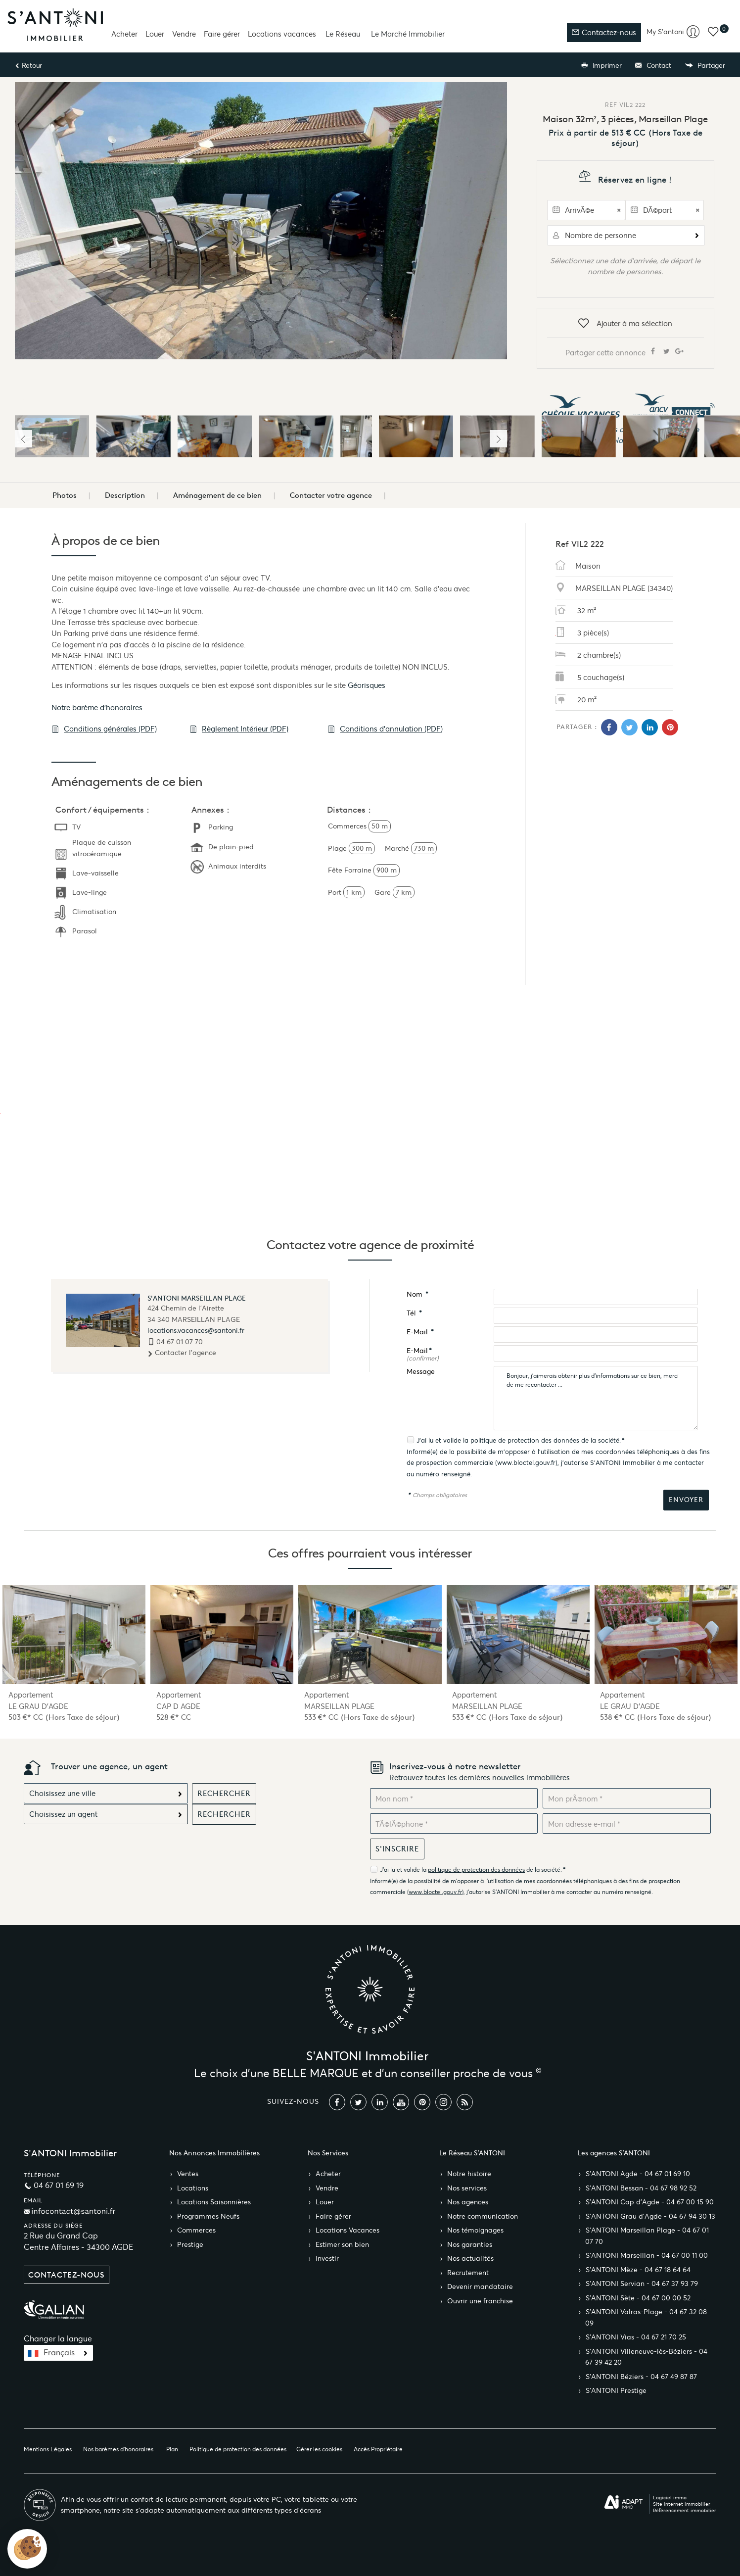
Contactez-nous (604, 32)
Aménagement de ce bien (217, 495)
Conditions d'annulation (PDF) (385, 728)
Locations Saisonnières (214, 2202)
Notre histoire (469, 2174)
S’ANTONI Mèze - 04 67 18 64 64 (638, 2270)
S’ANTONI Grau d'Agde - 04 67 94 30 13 (650, 2216)
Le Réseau (342, 34)
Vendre (184, 34)
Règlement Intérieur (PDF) (238, 728)
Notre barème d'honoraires (97, 707)
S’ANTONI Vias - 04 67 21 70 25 (636, 2337)
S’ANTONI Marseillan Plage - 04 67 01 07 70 (647, 2236)
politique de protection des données (524, 1440)
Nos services (467, 2188)
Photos (64, 495)
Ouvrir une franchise (480, 2301)
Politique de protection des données (237, 2449)
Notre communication (482, 2216)
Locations (192, 2188)
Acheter (124, 34)
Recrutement (468, 2273)
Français (59, 2352)
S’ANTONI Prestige (616, 2390)
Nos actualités (470, 2258)
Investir (327, 2258)
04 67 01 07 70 (179, 1341)
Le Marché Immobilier (408, 34)
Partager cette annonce (625, 351)
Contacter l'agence (181, 1352)
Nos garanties (469, 2244)
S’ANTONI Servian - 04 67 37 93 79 (642, 2284)
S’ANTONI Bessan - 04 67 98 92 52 (641, 2188)
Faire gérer (222, 34)
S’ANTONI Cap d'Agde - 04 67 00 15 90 (650, 2202)
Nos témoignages (475, 2230)
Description (125, 495)
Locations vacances (282, 34)
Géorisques (366, 685)
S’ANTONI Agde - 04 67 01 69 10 (638, 2174)
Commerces (196, 2230)
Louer (154, 34)
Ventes (187, 2174)
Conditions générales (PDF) (104, 728)
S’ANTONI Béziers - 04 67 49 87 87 (641, 2377)
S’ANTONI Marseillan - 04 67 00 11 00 (647, 2255)
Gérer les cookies (319, 2449)
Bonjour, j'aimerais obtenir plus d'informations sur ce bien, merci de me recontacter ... (596, 1398)
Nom (417, 1294)
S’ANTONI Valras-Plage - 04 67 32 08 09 (646, 2318)
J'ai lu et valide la (443, 1440)
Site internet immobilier (681, 2504)
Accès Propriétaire (378, 2449)
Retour (28, 65)
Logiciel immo (670, 2497)
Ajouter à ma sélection (625, 324)
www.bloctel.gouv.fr (526, 1462)
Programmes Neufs (208, 2216)
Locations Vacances (347, 2230)
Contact (653, 65)
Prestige (190, 2244)
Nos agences (467, 2202)
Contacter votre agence (331, 495)
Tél (414, 1313)
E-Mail (420, 1332)
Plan (172, 2449)
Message (421, 1371)
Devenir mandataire (480, 2287)
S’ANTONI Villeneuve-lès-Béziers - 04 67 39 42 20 (646, 2357)
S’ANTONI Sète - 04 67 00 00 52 (638, 2298)
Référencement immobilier (684, 2510)
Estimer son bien (342, 2244)
